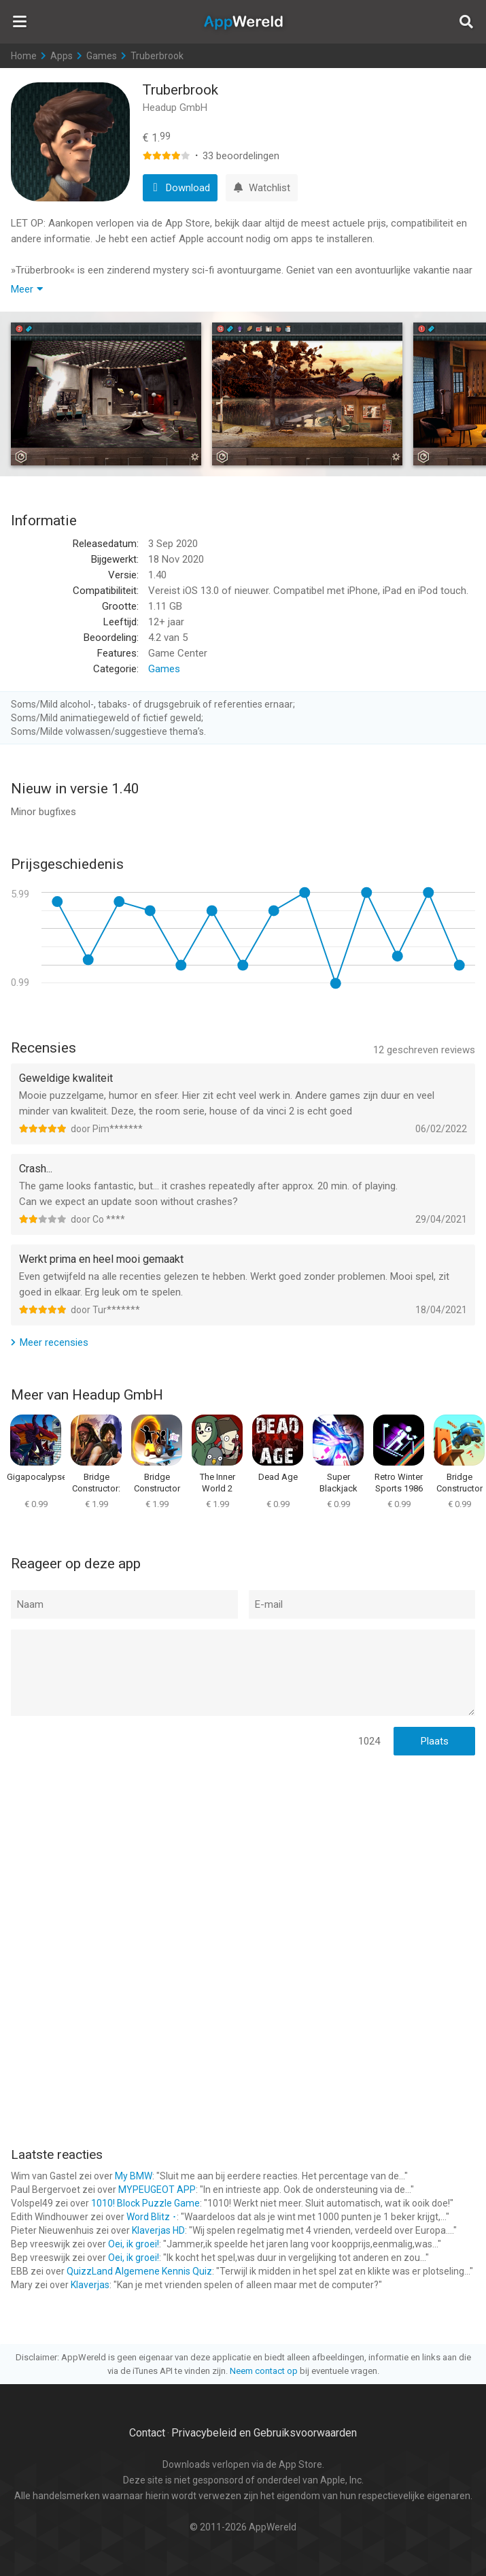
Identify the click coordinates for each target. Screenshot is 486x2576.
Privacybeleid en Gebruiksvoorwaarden (264, 2432)
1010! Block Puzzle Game (145, 2203)
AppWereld (243, 22)
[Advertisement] (243, 1855)
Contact (147, 2432)
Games (101, 55)
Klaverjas (90, 2284)
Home (24, 55)
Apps (61, 55)
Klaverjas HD (158, 2230)
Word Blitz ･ (151, 2216)
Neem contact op (264, 2371)
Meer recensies (54, 1342)
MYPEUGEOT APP (157, 2189)
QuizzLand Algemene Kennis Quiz (139, 2271)
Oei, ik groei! (133, 2244)
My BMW (133, 2175)
